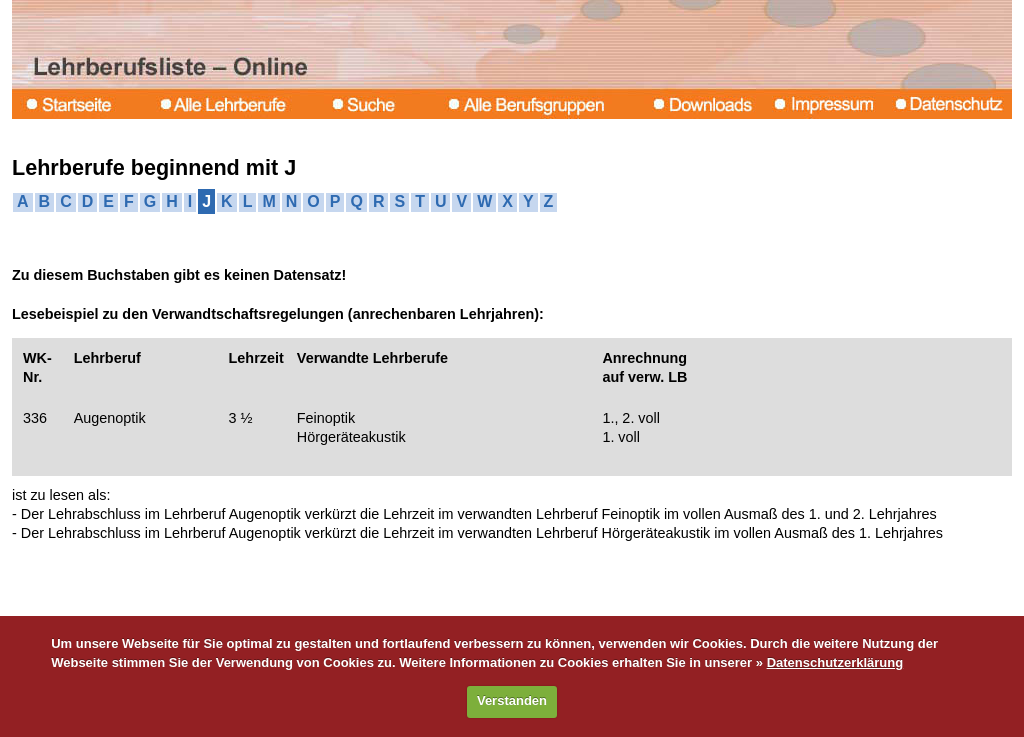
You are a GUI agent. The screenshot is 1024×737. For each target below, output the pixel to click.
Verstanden (512, 700)
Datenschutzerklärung (835, 662)
